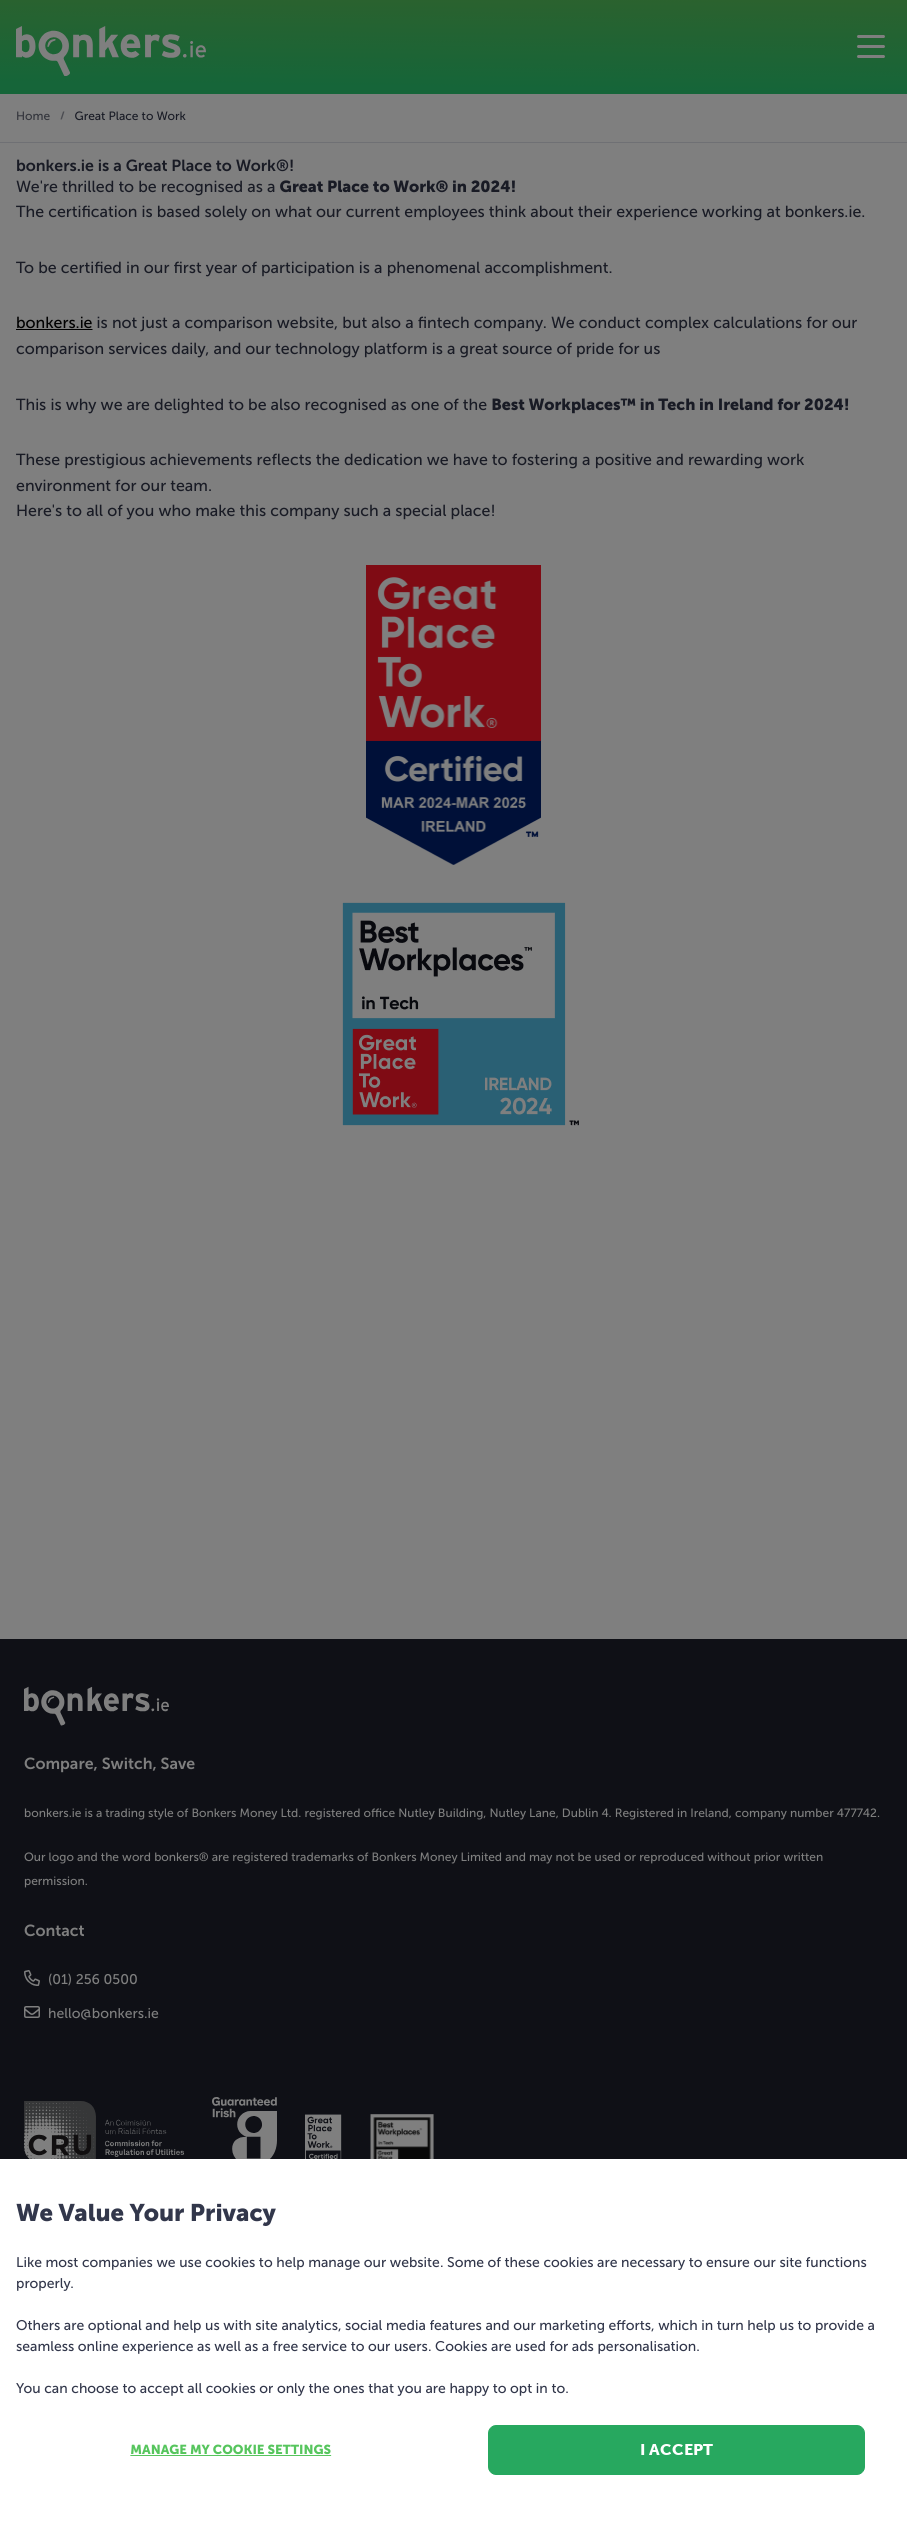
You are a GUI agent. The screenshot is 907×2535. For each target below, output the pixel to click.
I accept (676, 2449)
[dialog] (453, 1267)
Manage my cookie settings (230, 2450)
